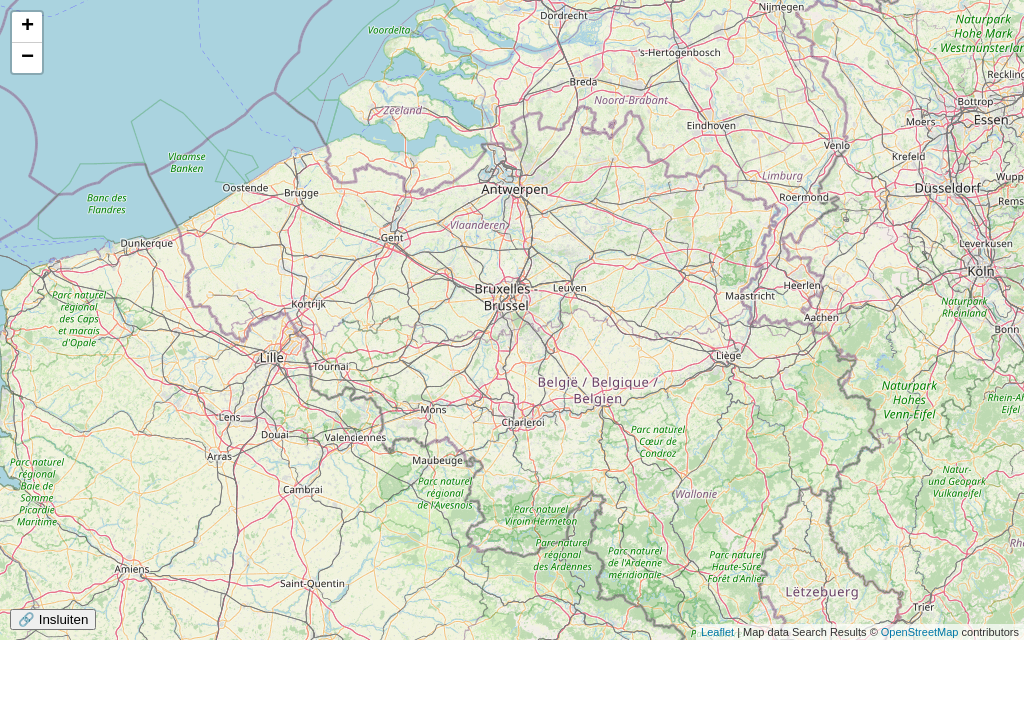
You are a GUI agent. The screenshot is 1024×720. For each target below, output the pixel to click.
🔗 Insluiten (53, 619)
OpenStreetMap (920, 632)
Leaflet (717, 632)
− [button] (27, 58)
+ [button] (27, 27)
